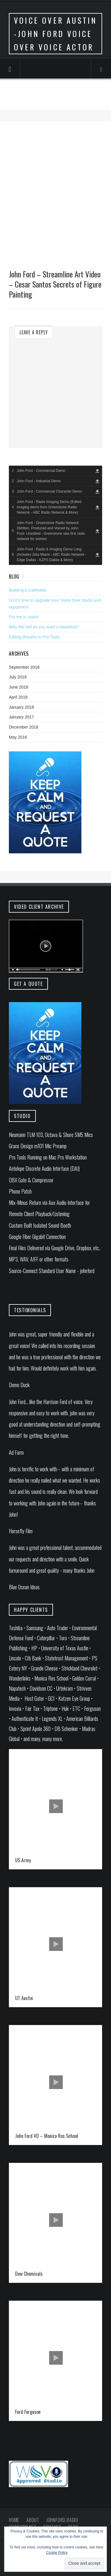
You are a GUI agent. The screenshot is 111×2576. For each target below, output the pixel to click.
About (32, 2520)
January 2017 (21, 717)
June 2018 (18, 687)
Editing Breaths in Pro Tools (34, 637)
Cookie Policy (57, 2553)
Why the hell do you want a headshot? (44, 627)
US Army (23, 1860)
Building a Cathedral (27, 590)
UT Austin (24, 1998)
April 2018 (18, 697)
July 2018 (18, 677)
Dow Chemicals (29, 2273)
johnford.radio (62, 2520)
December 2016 (23, 727)
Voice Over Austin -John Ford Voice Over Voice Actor (55, 34)
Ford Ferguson (28, 2411)
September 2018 (24, 667)
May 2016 (18, 737)
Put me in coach (23, 616)
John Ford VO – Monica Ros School (46, 2135)
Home (14, 2520)
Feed (24, 576)
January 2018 (21, 707)
